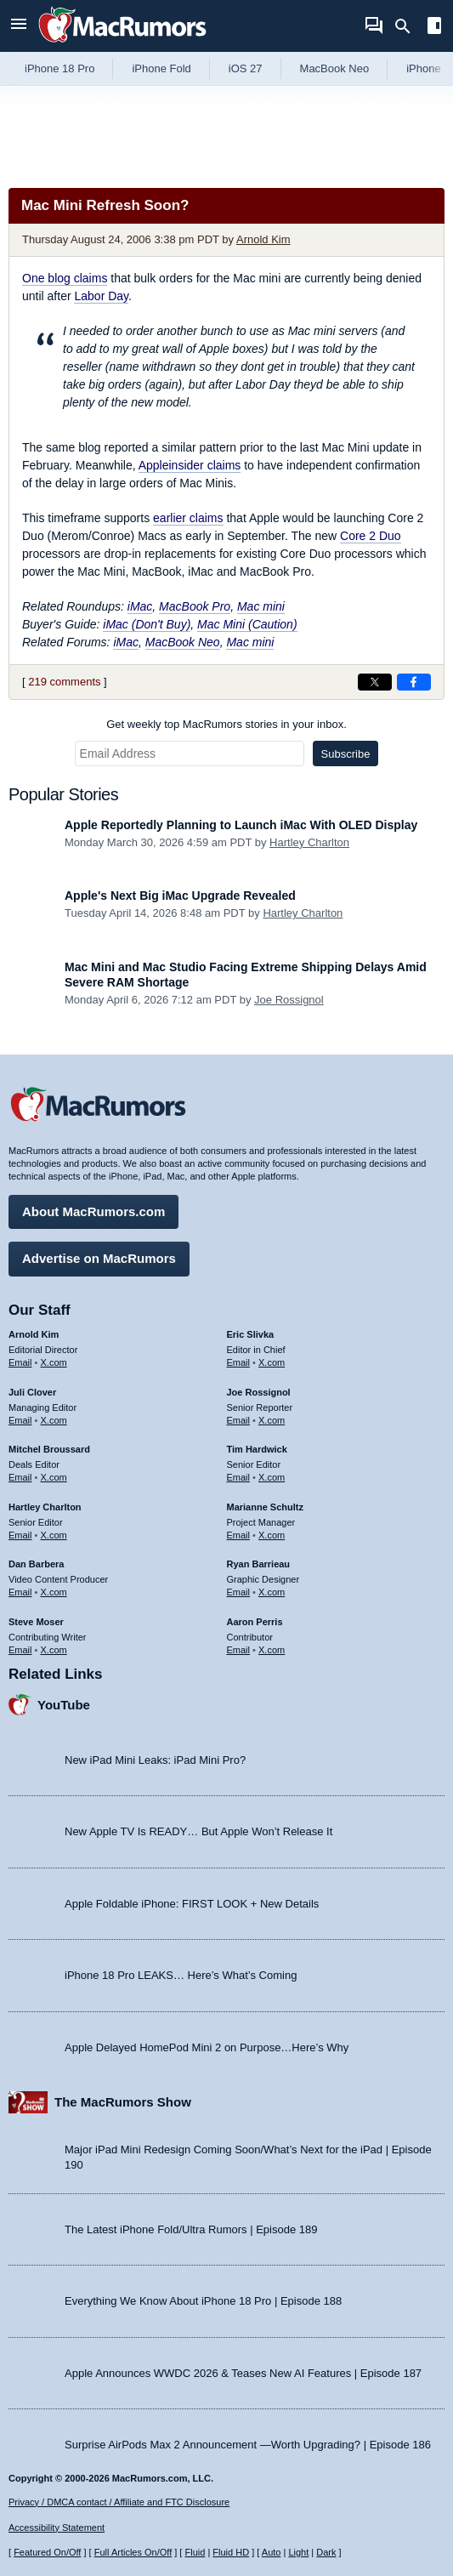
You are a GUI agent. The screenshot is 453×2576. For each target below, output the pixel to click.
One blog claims (64, 278)
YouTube (63, 1704)
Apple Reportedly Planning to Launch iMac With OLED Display (241, 825)
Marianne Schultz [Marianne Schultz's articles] (265, 1507)
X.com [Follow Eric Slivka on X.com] (271, 1362)
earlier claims (188, 518)
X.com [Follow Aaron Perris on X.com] (271, 1650)
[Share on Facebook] (414, 682)
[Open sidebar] (434, 27)
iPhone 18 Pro (59, 68)
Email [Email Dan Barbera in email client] (20, 1592)
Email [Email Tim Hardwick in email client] (239, 1477)
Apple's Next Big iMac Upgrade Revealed (180, 895)
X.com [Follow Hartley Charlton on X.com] (54, 1535)
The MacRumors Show (122, 2102)
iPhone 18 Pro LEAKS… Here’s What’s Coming (181, 1975)
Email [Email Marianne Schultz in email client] (239, 1535)
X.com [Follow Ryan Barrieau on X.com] (271, 1592)
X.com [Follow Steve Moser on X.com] (54, 1650)
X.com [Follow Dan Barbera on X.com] (54, 1592)
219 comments (64, 681)
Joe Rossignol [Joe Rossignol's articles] (259, 1392)
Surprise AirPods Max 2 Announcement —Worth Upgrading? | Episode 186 (248, 2444)
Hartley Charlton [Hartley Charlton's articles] (45, 1507)
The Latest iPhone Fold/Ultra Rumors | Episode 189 (191, 2229)
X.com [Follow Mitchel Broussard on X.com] (54, 1477)
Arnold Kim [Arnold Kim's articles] (33, 1334)
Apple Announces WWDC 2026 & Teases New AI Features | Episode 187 (243, 2373)
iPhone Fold (161, 68)
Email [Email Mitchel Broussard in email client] (20, 1477)
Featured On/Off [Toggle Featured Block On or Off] (47, 2552)
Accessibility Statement (56, 2527)
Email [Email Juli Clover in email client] (20, 1420)
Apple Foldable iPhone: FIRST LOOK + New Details (192, 1903)
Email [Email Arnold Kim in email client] (20, 1362)
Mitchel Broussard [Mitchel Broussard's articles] (49, 1449)
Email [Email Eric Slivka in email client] (239, 1362)
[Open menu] (18, 26)
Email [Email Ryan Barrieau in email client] (239, 1592)
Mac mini (261, 606)
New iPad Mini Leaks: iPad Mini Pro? (155, 1760)
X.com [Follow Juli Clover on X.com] (54, 1420)
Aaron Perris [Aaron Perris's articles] (255, 1622)
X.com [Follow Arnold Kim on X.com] (54, 1362)
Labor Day (101, 296)
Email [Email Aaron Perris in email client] (239, 1650)
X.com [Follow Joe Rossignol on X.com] (271, 1420)
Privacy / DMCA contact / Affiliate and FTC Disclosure (118, 2502)
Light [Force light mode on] (298, 2552)
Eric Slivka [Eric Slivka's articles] (251, 1334)
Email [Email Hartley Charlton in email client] (20, 1535)
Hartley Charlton (309, 842)
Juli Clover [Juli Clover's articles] (32, 1392)
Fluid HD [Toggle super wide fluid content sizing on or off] (230, 2552)
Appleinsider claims (190, 465)
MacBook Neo (335, 68)
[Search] (408, 26)
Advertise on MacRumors (99, 1258)
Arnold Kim (263, 239)
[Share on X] (375, 682)
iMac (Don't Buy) (146, 624)
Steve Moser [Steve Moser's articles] (36, 1622)
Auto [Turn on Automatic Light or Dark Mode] (271, 2552)
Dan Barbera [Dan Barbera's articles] (36, 1564)
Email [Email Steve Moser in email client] (20, 1650)
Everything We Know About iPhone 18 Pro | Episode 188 (203, 2301)
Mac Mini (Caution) (247, 624)
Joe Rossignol (289, 999)
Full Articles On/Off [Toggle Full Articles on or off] (133, 2552)
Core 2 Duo (370, 536)
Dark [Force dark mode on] (326, 2552)
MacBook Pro (194, 606)
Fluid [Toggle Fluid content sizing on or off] (194, 2552)
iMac (140, 606)
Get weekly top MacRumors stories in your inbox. (226, 724)
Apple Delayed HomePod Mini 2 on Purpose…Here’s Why (206, 2047)
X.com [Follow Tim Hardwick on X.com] (271, 1477)
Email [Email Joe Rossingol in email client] (239, 1420)
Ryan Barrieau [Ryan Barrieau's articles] (259, 1564)
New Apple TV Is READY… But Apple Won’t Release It (198, 1831)
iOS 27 (246, 68)
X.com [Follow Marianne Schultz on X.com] (271, 1535)
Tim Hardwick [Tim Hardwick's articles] (257, 1449)
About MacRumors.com (93, 1211)
